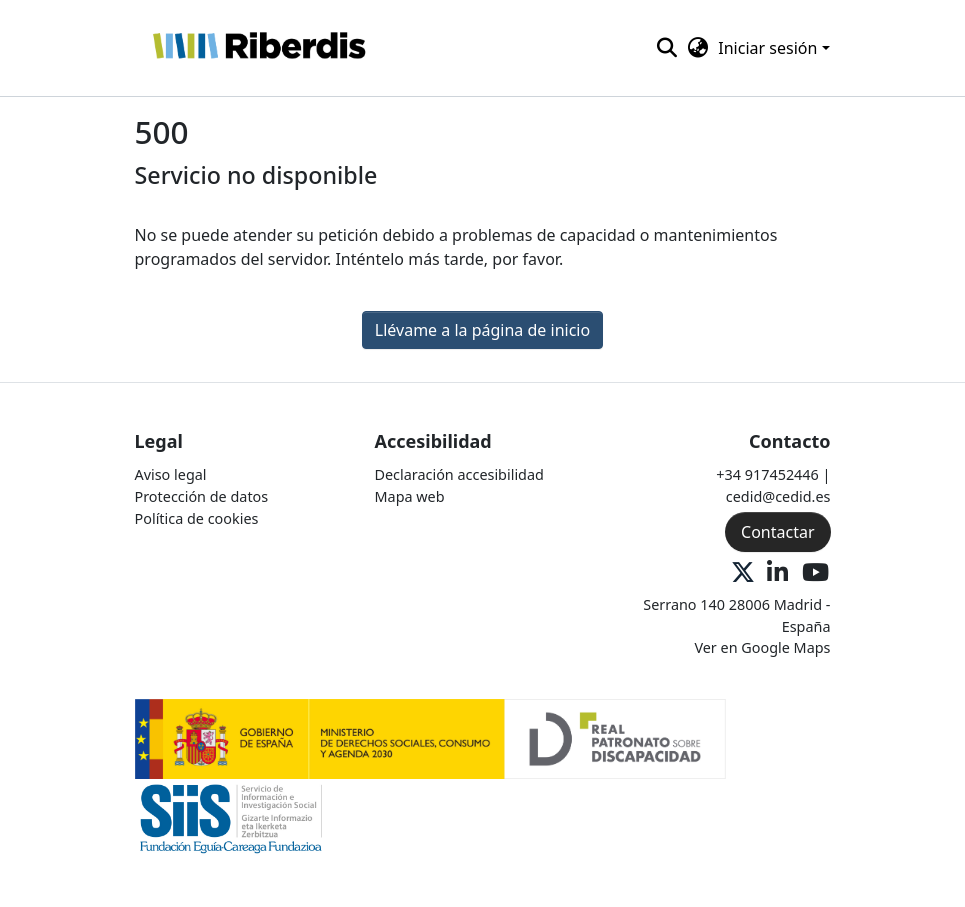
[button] (258, 48)
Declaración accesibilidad (459, 474)
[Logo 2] (231, 817)
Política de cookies (197, 518)
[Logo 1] (431, 737)
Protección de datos (202, 496)
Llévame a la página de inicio (482, 330)
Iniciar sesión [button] (769, 48)
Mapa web (410, 496)
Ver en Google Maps (762, 647)
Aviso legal (171, 474)
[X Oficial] (743, 573)
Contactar (777, 532)
